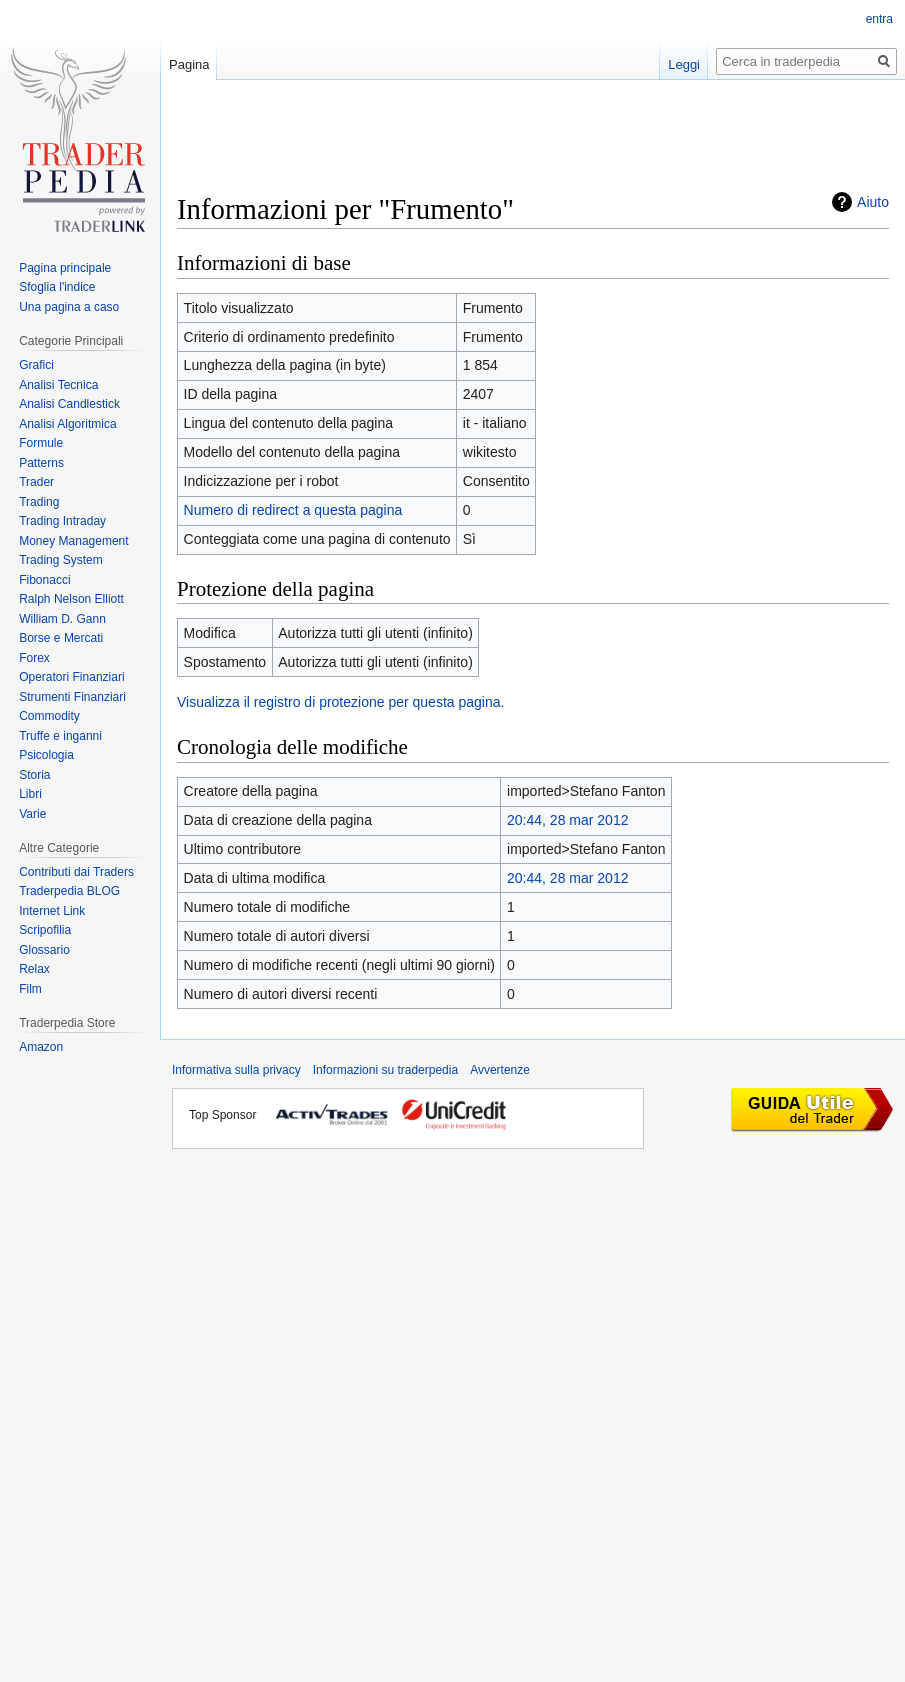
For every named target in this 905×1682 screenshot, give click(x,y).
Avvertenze (500, 1070)
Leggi (684, 64)
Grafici (36, 365)
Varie (32, 814)
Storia (34, 775)
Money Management (73, 541)
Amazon (41, 1047)
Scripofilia (45, 930)
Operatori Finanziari (71, 677)
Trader (36, 482)
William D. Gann (62, 619)
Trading (39, 502)
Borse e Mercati (61, 638)
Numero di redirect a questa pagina (293, 510)
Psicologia (46, 755)
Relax (34, 969)
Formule (41, 443)
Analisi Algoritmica (67, 424)
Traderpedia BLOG (69, 891)
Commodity (49, 716)
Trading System (61, 560)
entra (879, 19)
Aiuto (873, 202)
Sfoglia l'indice (57, 287)
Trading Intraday (62, 521)
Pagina (189, 64)
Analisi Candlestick (69, 404)
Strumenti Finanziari (72, 697)
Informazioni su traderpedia (385, 1070)
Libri (30, 794)
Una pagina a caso (69, 307)
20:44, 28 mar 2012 (567, 820)
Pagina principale (65, 268)
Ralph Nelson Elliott (71, 599)
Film (30, 989)
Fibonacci (44, 580)
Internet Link (52, 911)
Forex (34, 658)
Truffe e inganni (60, 736)
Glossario (44, 950)
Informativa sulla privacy (236, 1070)
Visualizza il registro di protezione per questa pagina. (340, 702)
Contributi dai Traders (76, 872)
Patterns (41, 463)
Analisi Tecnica (58, 385)
